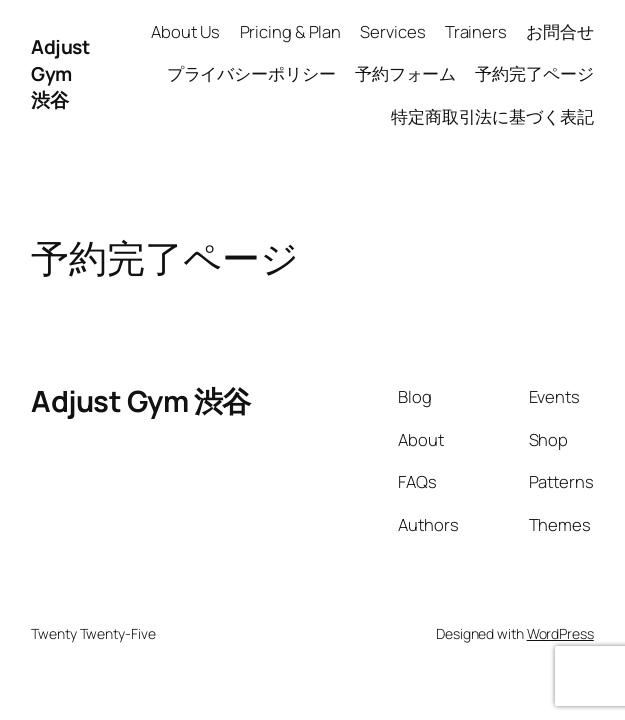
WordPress (560, 633)
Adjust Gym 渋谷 (60, 74)
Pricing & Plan (291, 31)
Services (392, 31)
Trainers (476, 31)
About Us (185, 31)
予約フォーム (405, 73)
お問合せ (560, 31)
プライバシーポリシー (251, 73)
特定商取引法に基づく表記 (492, 116)
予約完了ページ (534, 73)
